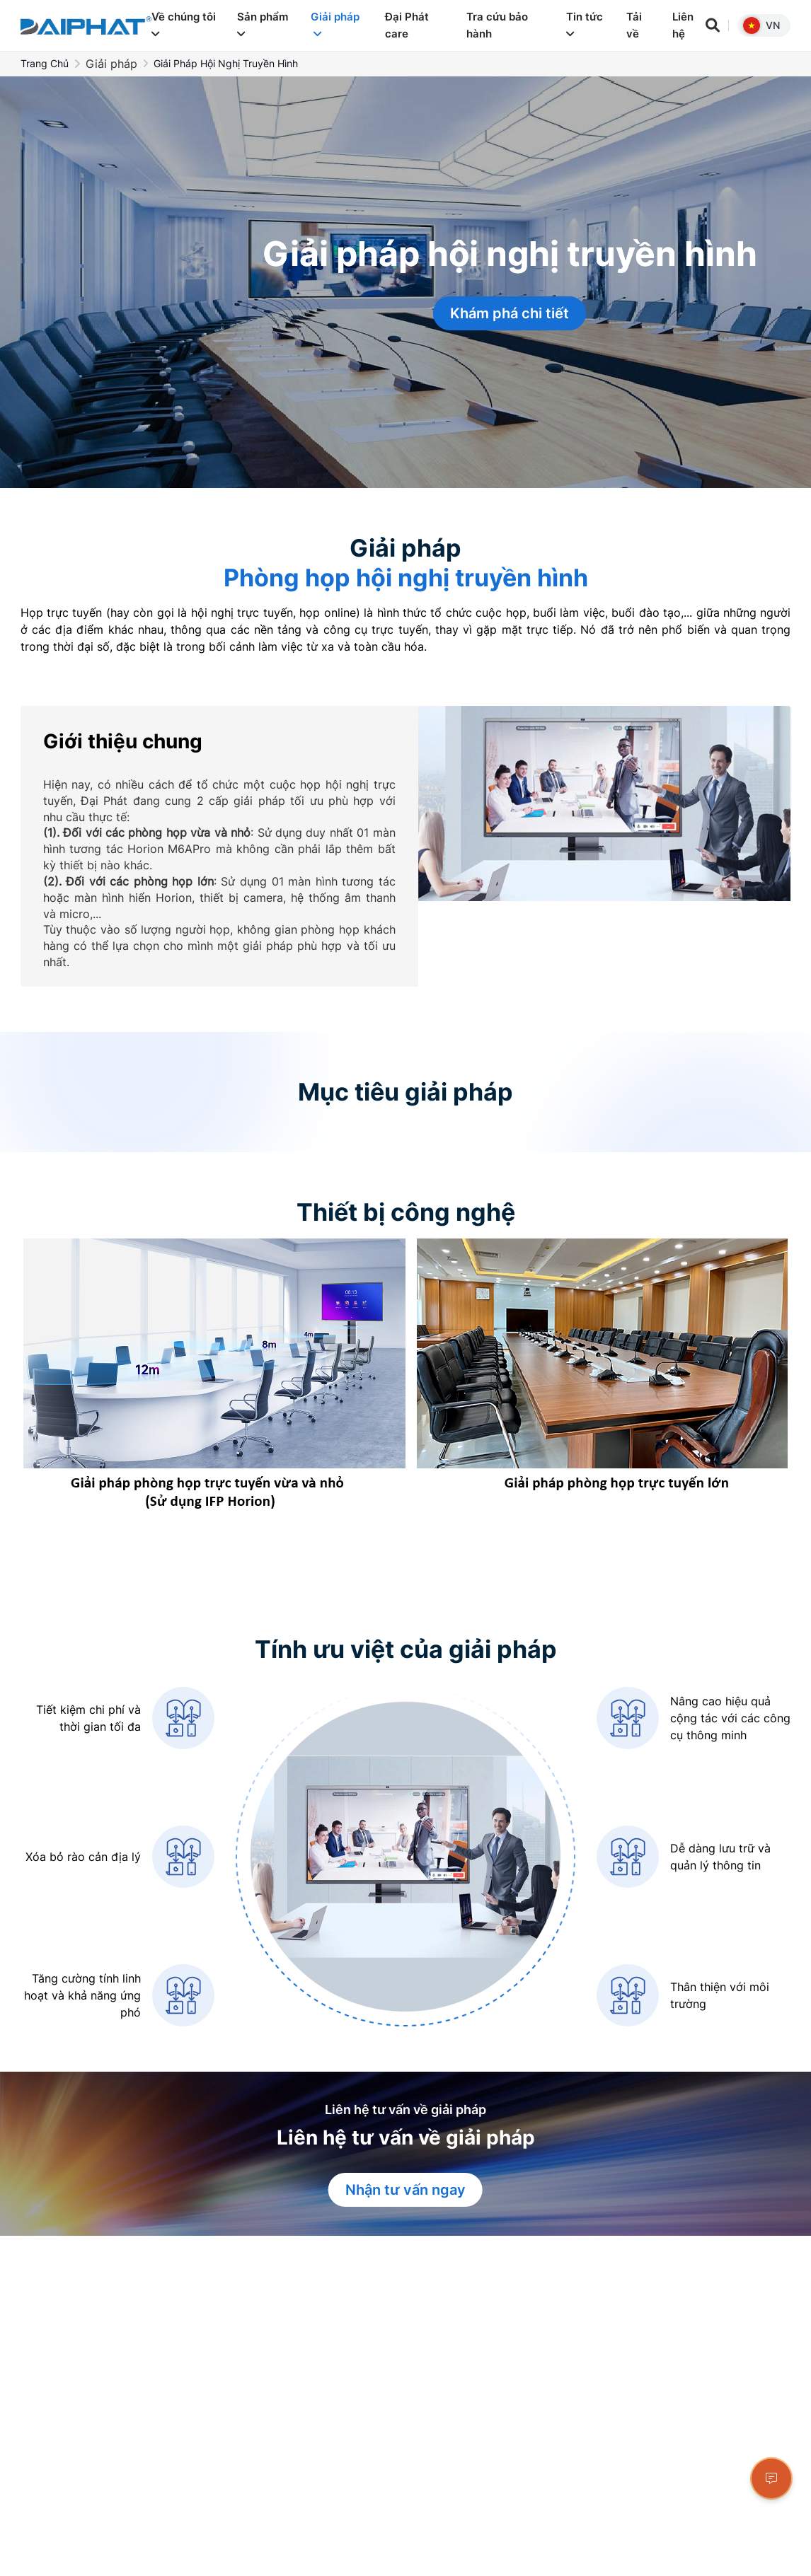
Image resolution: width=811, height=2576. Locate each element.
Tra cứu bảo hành (497, 25)
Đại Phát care (407, 25)
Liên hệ (683, 25)
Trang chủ (45, 63)
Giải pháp (335, 24)
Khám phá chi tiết (509, 313)
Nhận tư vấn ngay (405, 2189)
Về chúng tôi (183, 24)
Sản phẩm (262, 24)
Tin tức (584, 24)
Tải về (634, 25)
